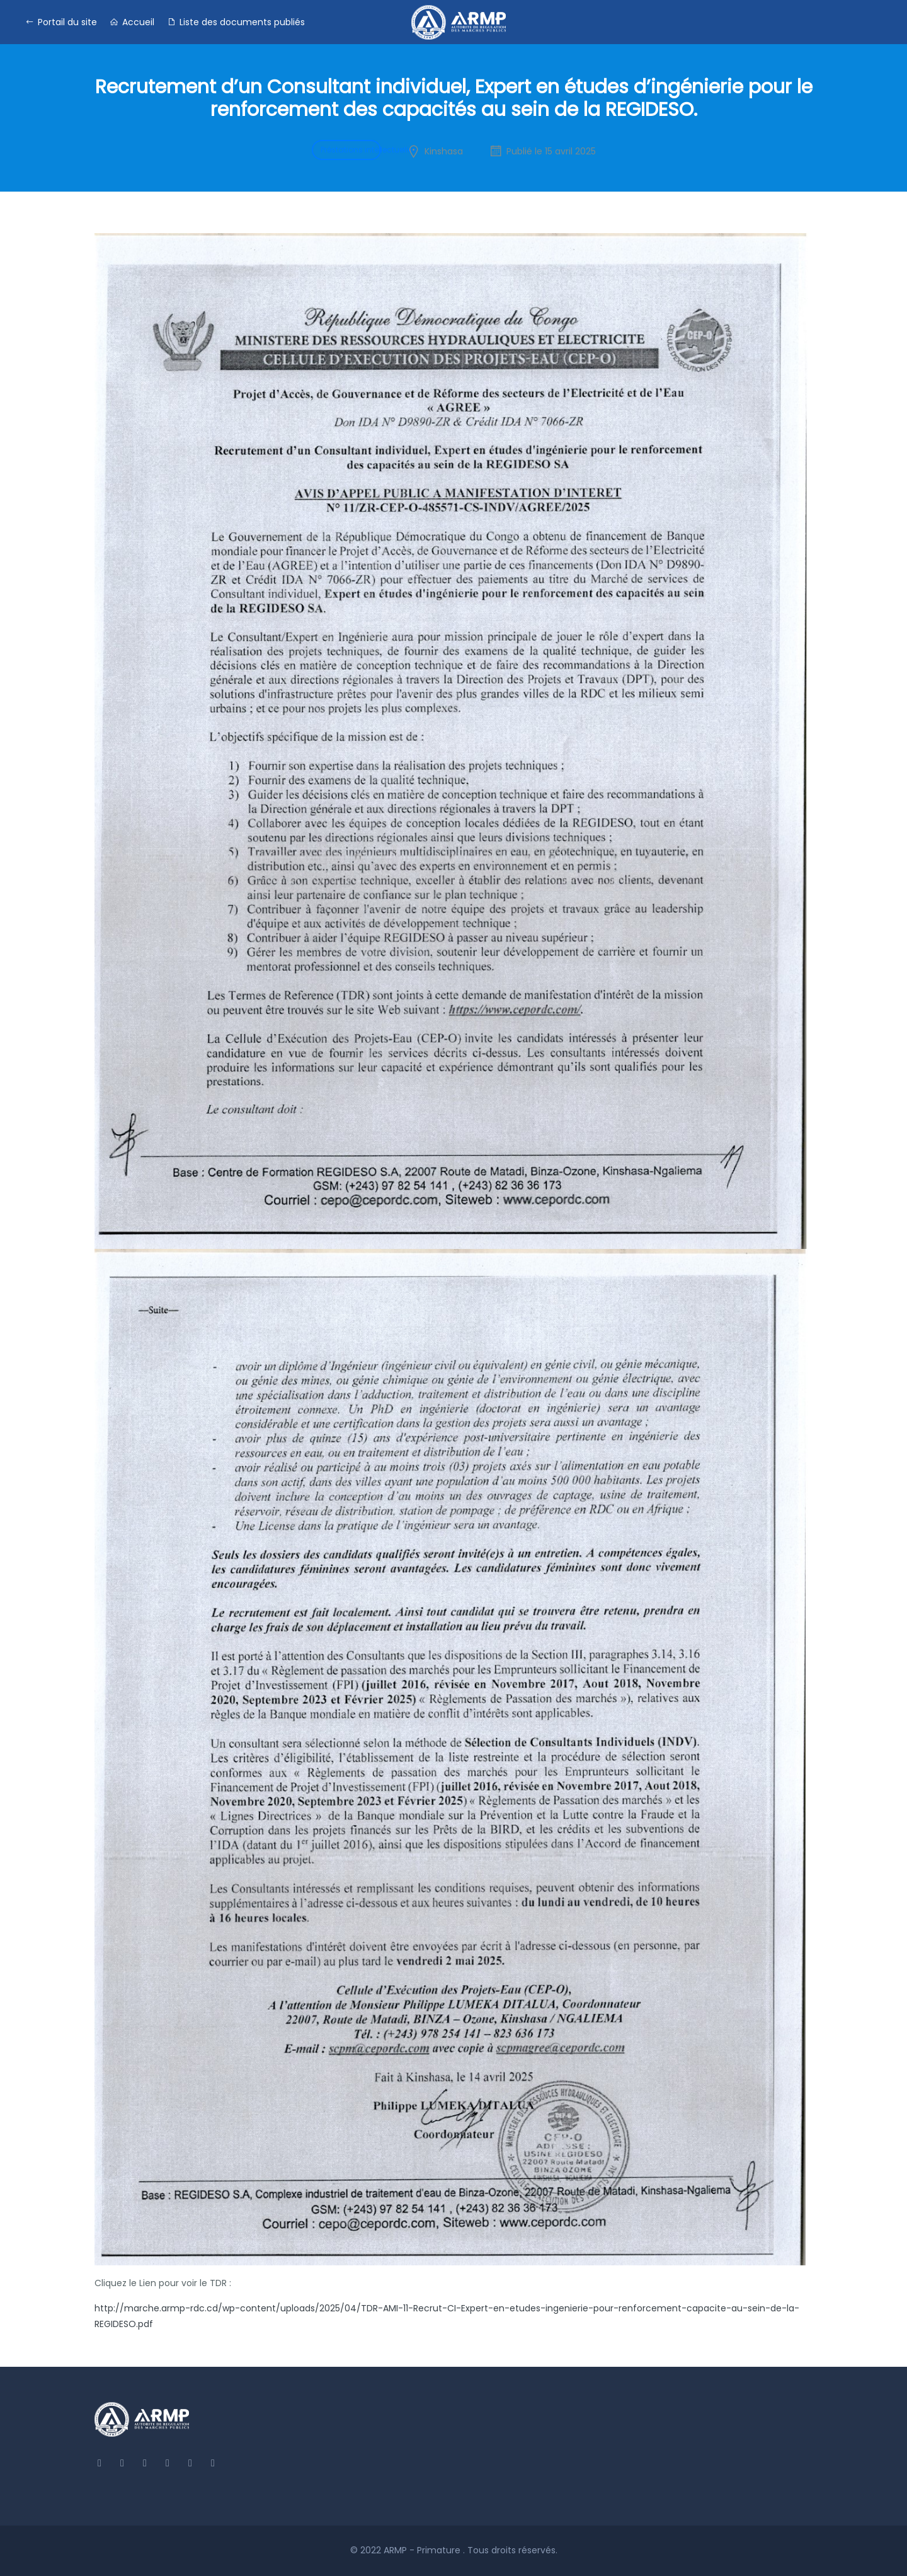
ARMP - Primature (423, 2550)
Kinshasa (444, 151)
